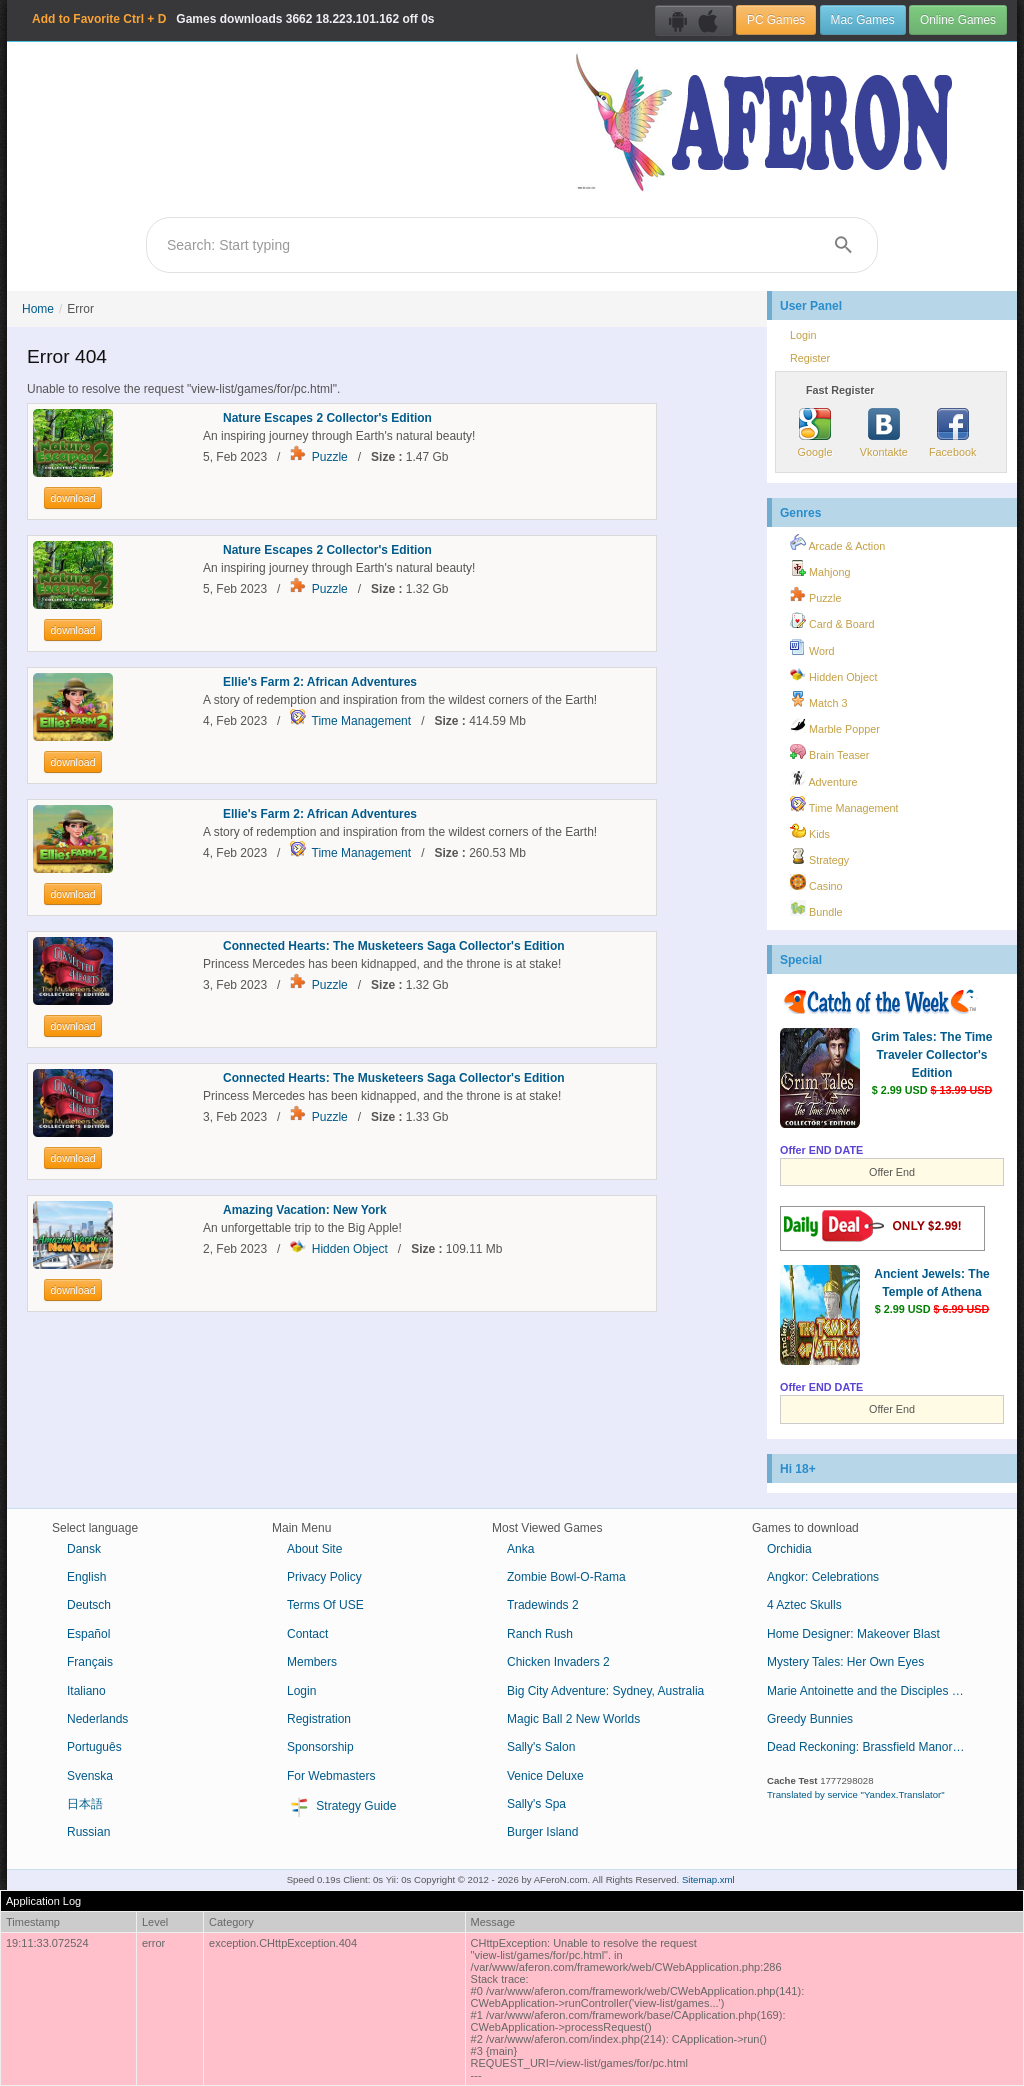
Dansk (84, 1549)
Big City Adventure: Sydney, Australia (605, 1691)
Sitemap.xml (708, 1879)
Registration (319, 1719)
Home (38, 309)
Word (812, 648)
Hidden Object (350, 1249)
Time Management (362, 721)
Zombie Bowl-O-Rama (566, 1577)
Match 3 (818, 700)
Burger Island (542, 1832)
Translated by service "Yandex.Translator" (856, 1794)
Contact (307, 1634)
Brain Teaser (829, 752)
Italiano (86, 1691)
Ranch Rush (540, 1634)
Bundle (816, 909)
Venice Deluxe (545, 1776)
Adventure (824, 779)
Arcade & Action (837, 543)
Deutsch (89, 1605)
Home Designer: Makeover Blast (853, 1634)
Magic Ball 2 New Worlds (573, 1719)
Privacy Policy (324, 1577)
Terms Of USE (325, 1605)
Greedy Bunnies (810, 1719)
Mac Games (863, 20)
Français (90, 1662)
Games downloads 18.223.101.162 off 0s (233, 19)
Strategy (819, 857)
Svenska (90, 1776)
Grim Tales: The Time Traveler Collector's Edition (932, 1055)
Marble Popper (835, 726)
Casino (816, 883)
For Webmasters (331, 1776)
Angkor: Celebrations (823, 1577)
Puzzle (330, 457)
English (86, 1577)
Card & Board (832, 621)
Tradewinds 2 (543, 1605)
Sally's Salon (541, 1747)
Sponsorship (320, 1747)
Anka (520, 1549)
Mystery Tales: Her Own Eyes (845, 1662)
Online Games (958, 20)
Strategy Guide (341, 1807)
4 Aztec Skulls (804, 1605)
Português (94, 1747)
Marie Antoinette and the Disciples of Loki (874, 1691)
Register (810, 358)
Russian (88, 1832)
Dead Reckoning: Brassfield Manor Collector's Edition (874, 1747)
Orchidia (789, 1549)
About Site (314, 1549)
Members (312, 1662)
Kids (810, 831)
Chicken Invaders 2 (558, 1662)
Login (803, 335)
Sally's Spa (536, 1804)
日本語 (85, 1804)
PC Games (776, 20)
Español (88, 1634)
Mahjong (820, 569)
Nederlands (97, 1719)
